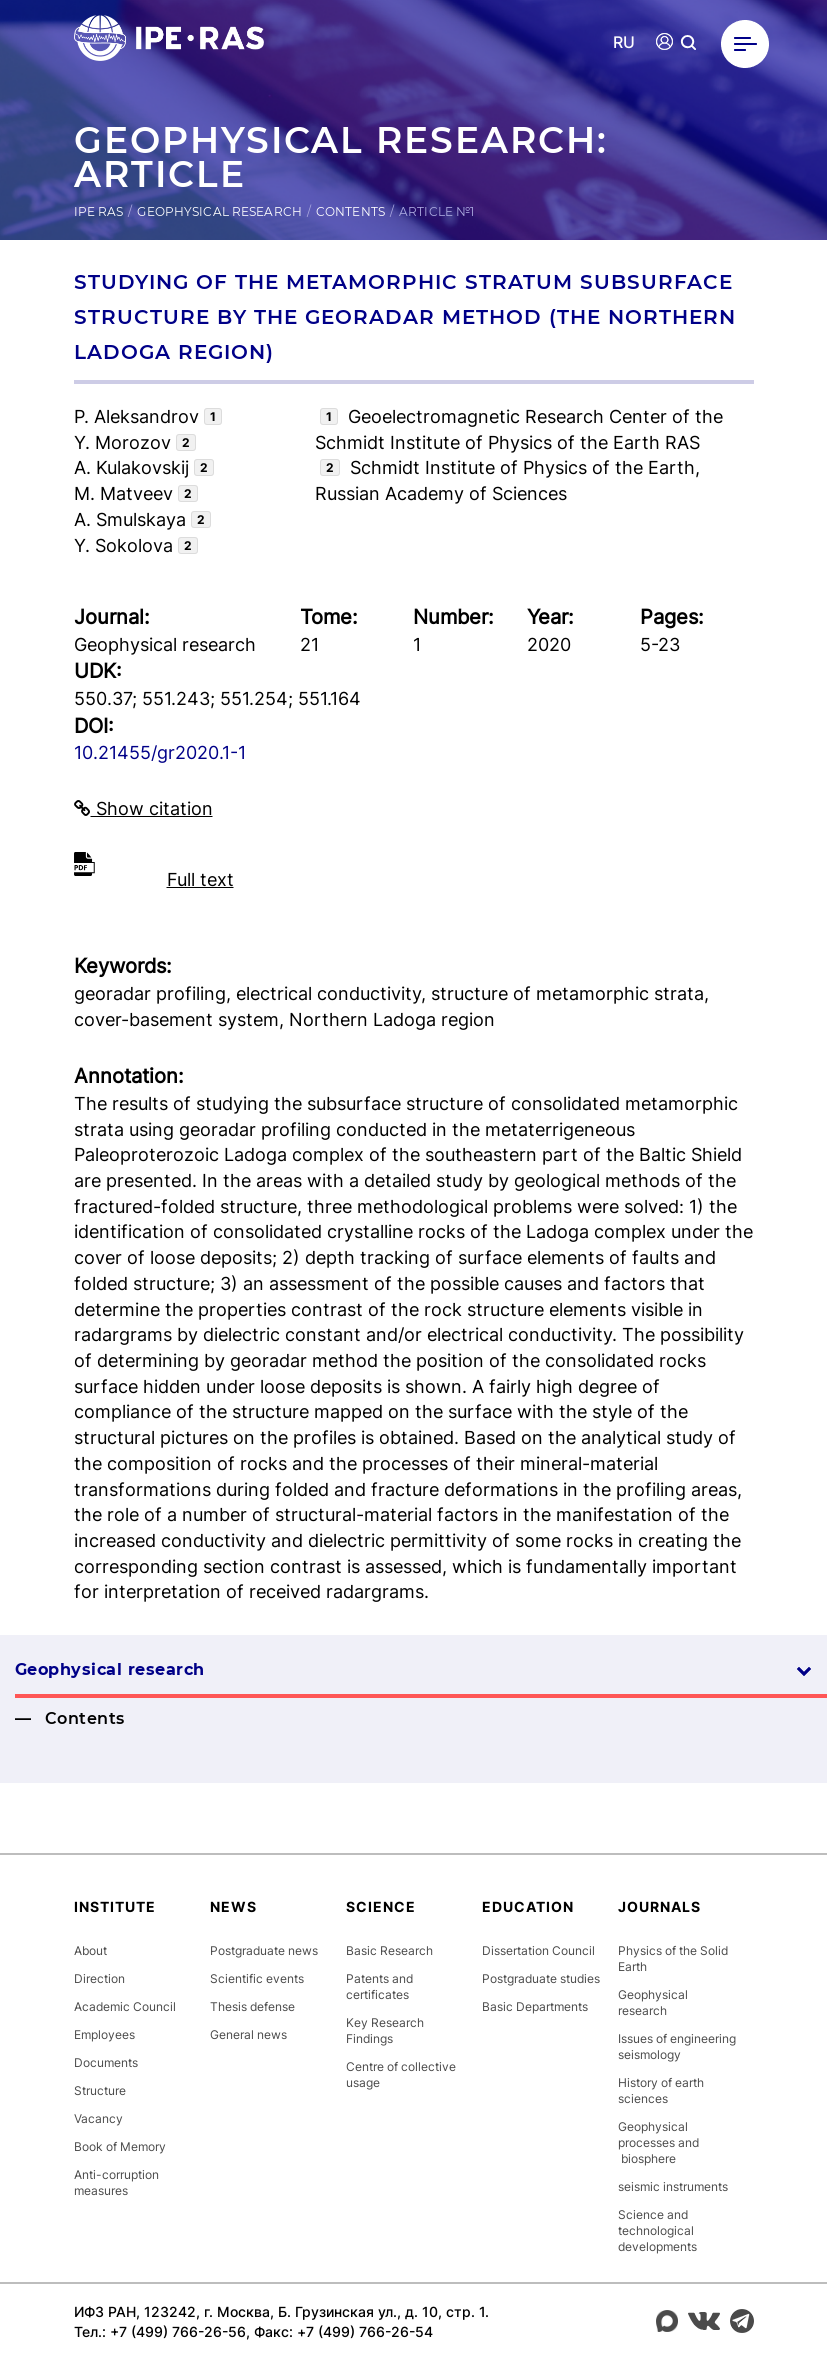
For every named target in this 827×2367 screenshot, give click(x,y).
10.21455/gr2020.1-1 (160, 752)
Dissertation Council (538, 1950)
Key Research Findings (385, 2030)
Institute (115, 1906)
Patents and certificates (379, 1986)
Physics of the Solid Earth (673, 1958)
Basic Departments (535, 2006)
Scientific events (257, 1978)
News (233, 1906)
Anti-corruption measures (116, 2182)
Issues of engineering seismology (677, 2046)
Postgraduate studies (541, 1978)
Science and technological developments (657, 2230)
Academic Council (125, 2006)
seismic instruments (673, 2186)
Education (528, 1906)
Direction (99, 1978)
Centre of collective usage (401, 2074)
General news (248, 2034)
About (90, 1950)
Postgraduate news (264, 1950)
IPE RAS (99, 211)
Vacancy (98, 2118)
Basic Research (389, 1950)
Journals (659, 1906)
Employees (104, 2034)
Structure (100, 2090)
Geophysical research (219, 211)
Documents (106, 2062)
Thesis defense (252, 2006)
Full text (200, 879)
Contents (350, 211)
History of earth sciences (661, 2090)
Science (381, 1906)
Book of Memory (120, 2146)
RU (624, 42)
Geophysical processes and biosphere (658, 2142)
